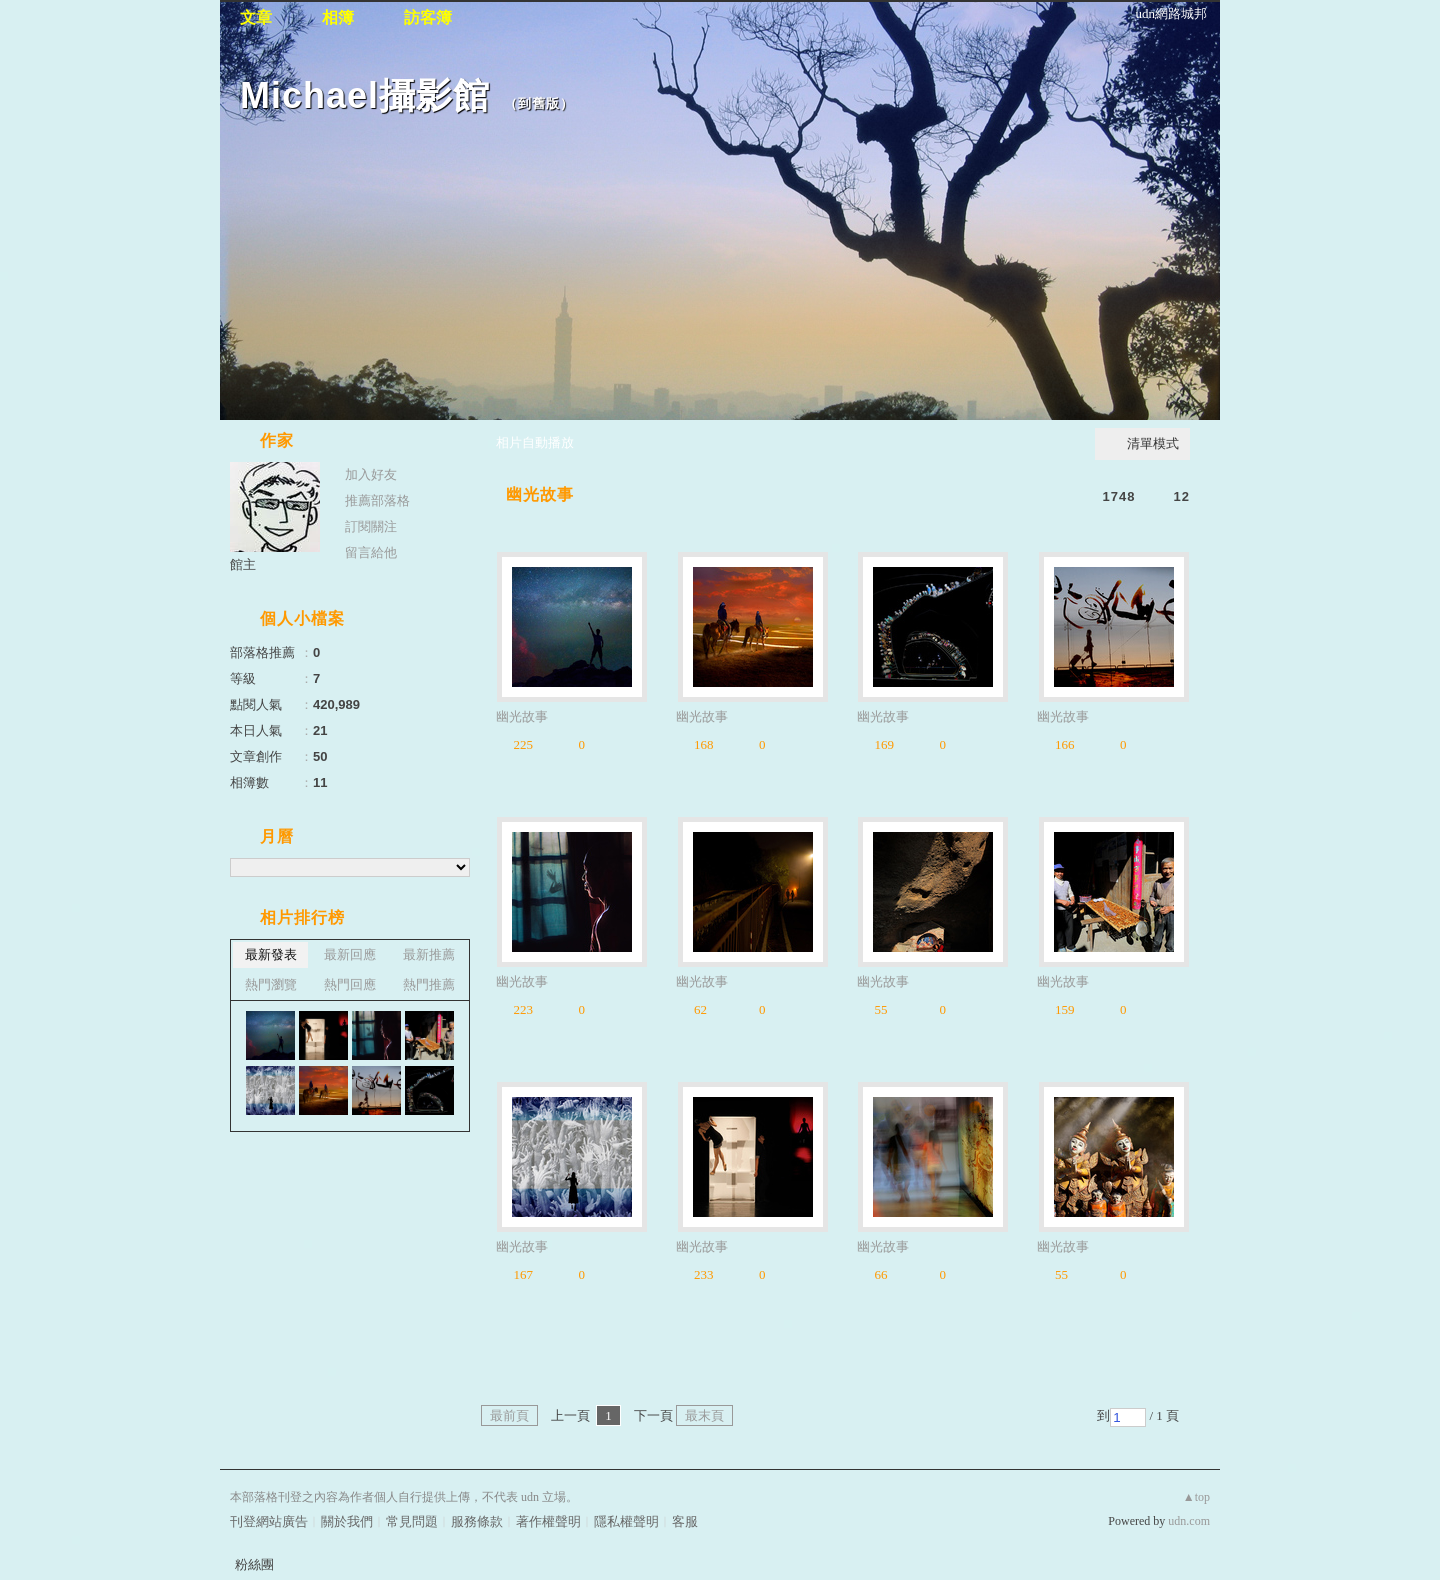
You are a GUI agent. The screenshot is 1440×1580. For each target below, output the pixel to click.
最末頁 (704, 1415)
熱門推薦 (429, 984)
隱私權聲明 (626, 1521)
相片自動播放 (535, 442)
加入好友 (371, 474)
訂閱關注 (371, 526)
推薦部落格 (377, 500)
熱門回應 (350, 984)
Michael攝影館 (365, 95)
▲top (1196, 1497)
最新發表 (271, 954)
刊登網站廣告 (269, 1521)
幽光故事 (540, 494)
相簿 (338, 17)
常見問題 (412, 1521)
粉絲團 (254, 1564)
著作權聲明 (548, 1521)
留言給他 (371, 552)
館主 (243, 564)
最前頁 (509, 1415)
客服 (685, 1521)
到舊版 (539, 103)
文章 (256, 17)
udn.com (1189, 1521)
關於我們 (347, 1521)
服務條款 (477, 1521)
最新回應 (350, 954)
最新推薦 (429, 954)
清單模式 (1153, 443)
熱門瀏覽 (271, 984)
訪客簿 (428, 17)
